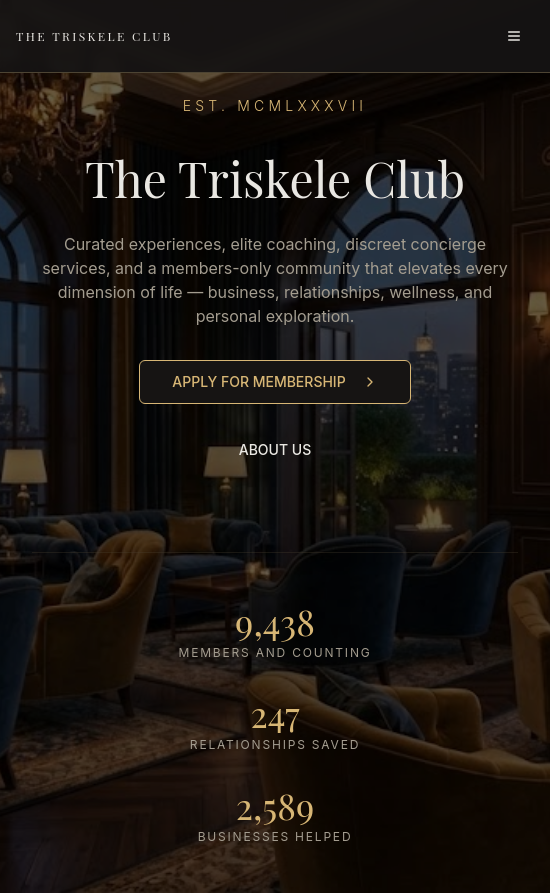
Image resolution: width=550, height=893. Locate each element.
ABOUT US (275, 449)
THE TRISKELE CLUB (94, 36)
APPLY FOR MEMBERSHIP (274, 381)
